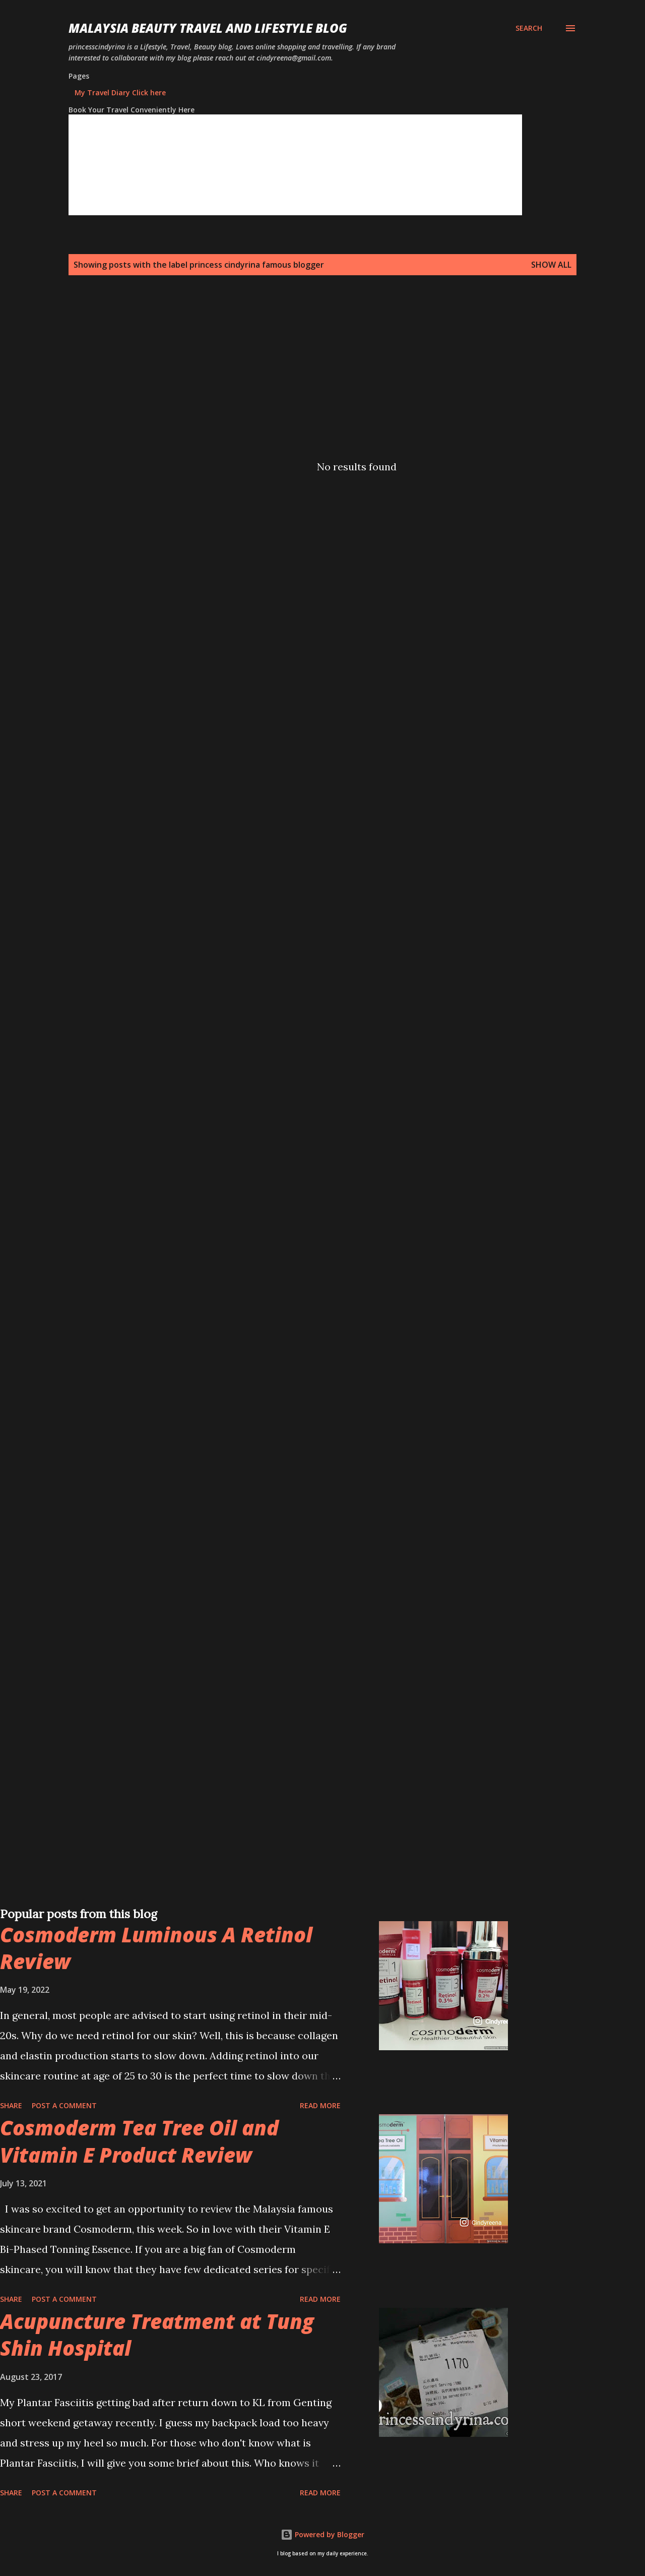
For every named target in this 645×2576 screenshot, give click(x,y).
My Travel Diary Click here (120, 92)
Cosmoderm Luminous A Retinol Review (156, 1948)
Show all (551, 264)
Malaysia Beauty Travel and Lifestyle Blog (208, 28)
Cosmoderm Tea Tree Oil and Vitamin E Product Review (139, 2141)
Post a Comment (64, 2105)
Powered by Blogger (322, 2534)
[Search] (528, 28)
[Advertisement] (302, 370)
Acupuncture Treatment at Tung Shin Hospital (157, 2334)
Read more (320, 2105)
